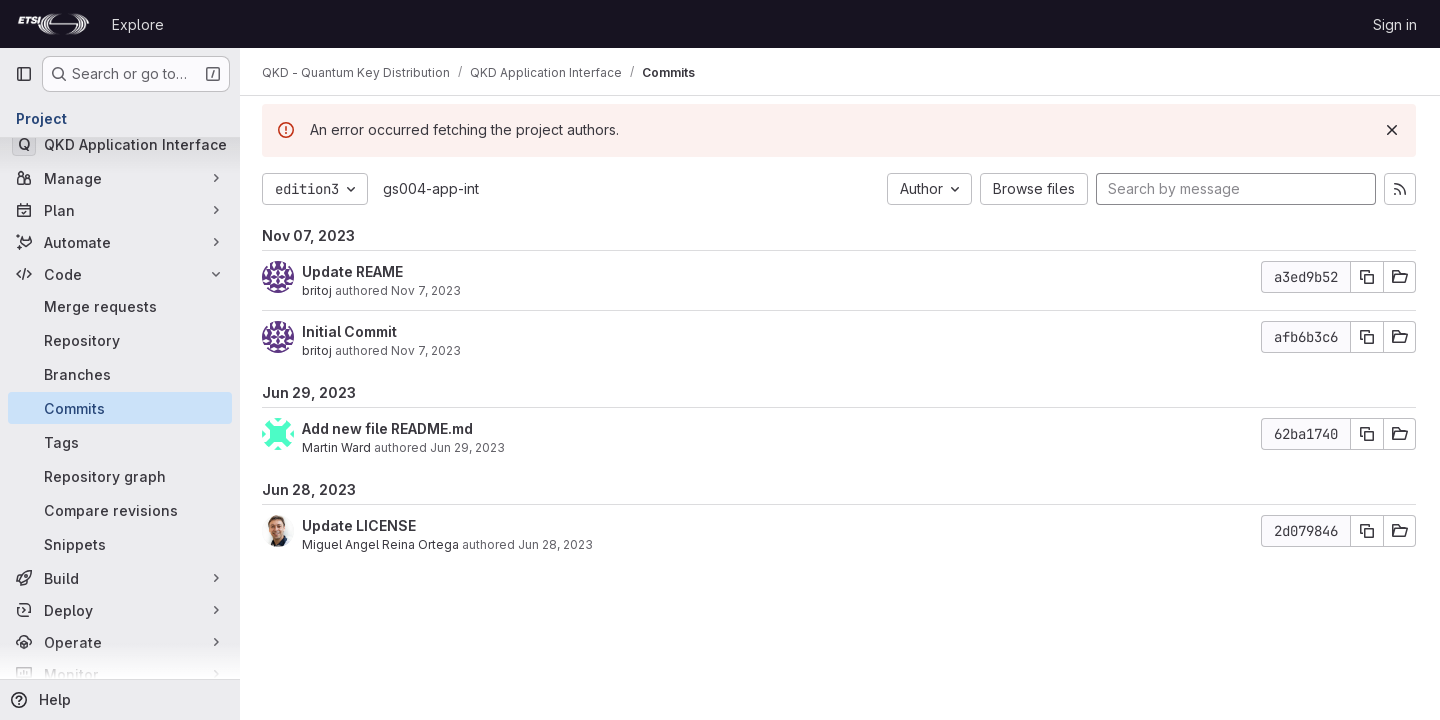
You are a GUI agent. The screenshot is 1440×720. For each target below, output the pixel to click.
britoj (319, 290)
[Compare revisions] (120, 510)
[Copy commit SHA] (1367, 277)
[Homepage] (53, 24)
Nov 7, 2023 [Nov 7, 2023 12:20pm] (428, 290)
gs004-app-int (433, 188)
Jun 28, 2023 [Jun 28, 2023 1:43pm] (557, 544)
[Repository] (120, 340)
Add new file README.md (389, 428)
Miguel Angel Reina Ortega (382, 544)
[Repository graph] (120, 476)
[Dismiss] (1392, 130)
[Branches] (120, 374)
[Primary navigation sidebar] (24, 74)
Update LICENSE (361, 525)
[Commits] (120, 408)
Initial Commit (351, 331)
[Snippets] (120, 544)
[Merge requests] (120, 306)
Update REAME (354, 271)
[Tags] (120, 442)
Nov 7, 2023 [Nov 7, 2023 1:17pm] (428, 350)
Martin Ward (338, 447)
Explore (138, 24)
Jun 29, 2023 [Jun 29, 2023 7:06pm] (469, 447)
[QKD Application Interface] (120, 144)
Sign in (1395, 24)
